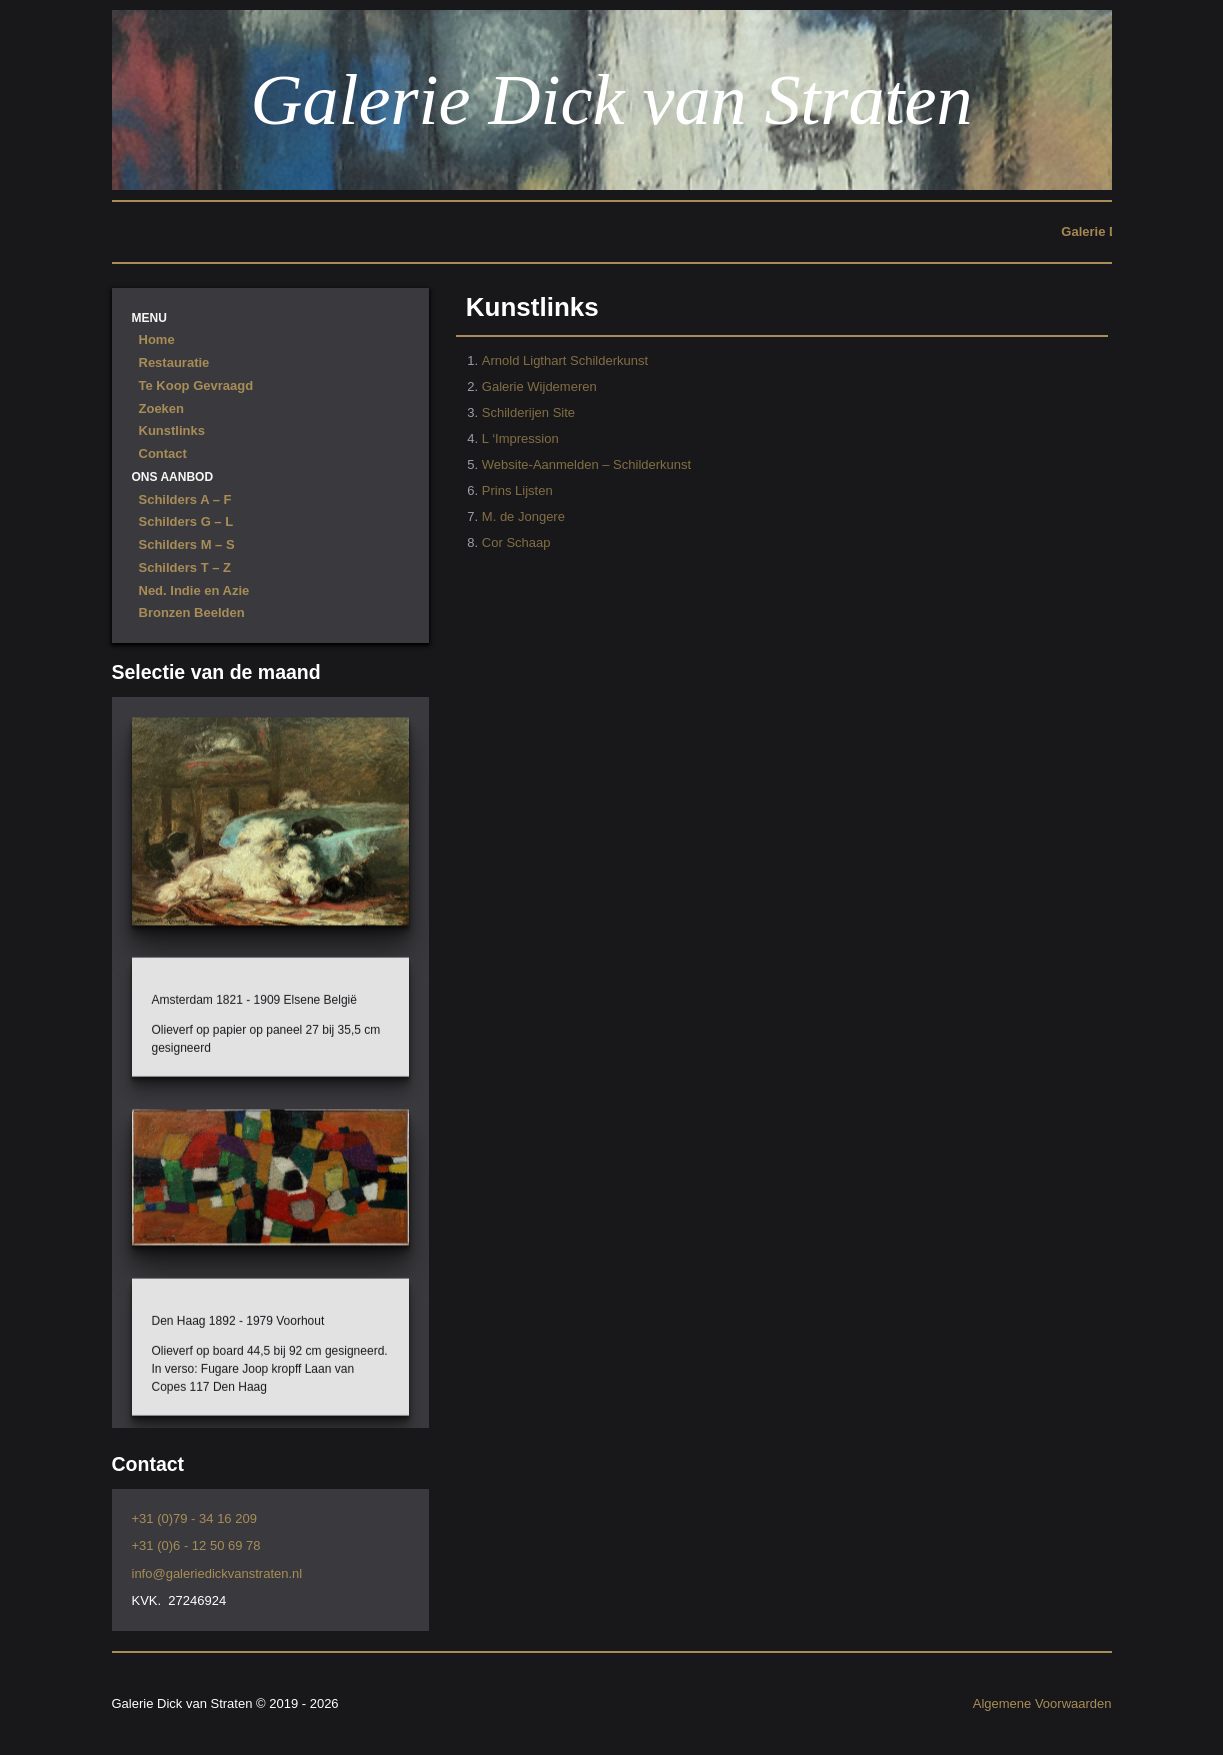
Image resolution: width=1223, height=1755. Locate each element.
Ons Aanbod (173, 477)
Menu (149, 318)
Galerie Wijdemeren (539, 386)
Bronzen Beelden (192, 612)
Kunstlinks (172, 430)
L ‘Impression (520, 438)
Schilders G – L (186, 521)
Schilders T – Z (185, 567)
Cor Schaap (516, 542)
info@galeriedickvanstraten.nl (217, 1573)
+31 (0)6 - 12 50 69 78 (196, 1545)
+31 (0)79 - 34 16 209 (194, 1518)
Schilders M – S (187, 544)
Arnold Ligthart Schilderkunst (565, 360)
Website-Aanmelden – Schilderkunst (586, 464)
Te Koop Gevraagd (196, 385)
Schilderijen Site (528, 412)
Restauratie (174, 362)
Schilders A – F (185, 499)
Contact (163, 453)
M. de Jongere (523, 516)
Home (157, 339)
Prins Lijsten (517, 490)
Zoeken (162, 408)
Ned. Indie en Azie (194, 590)
